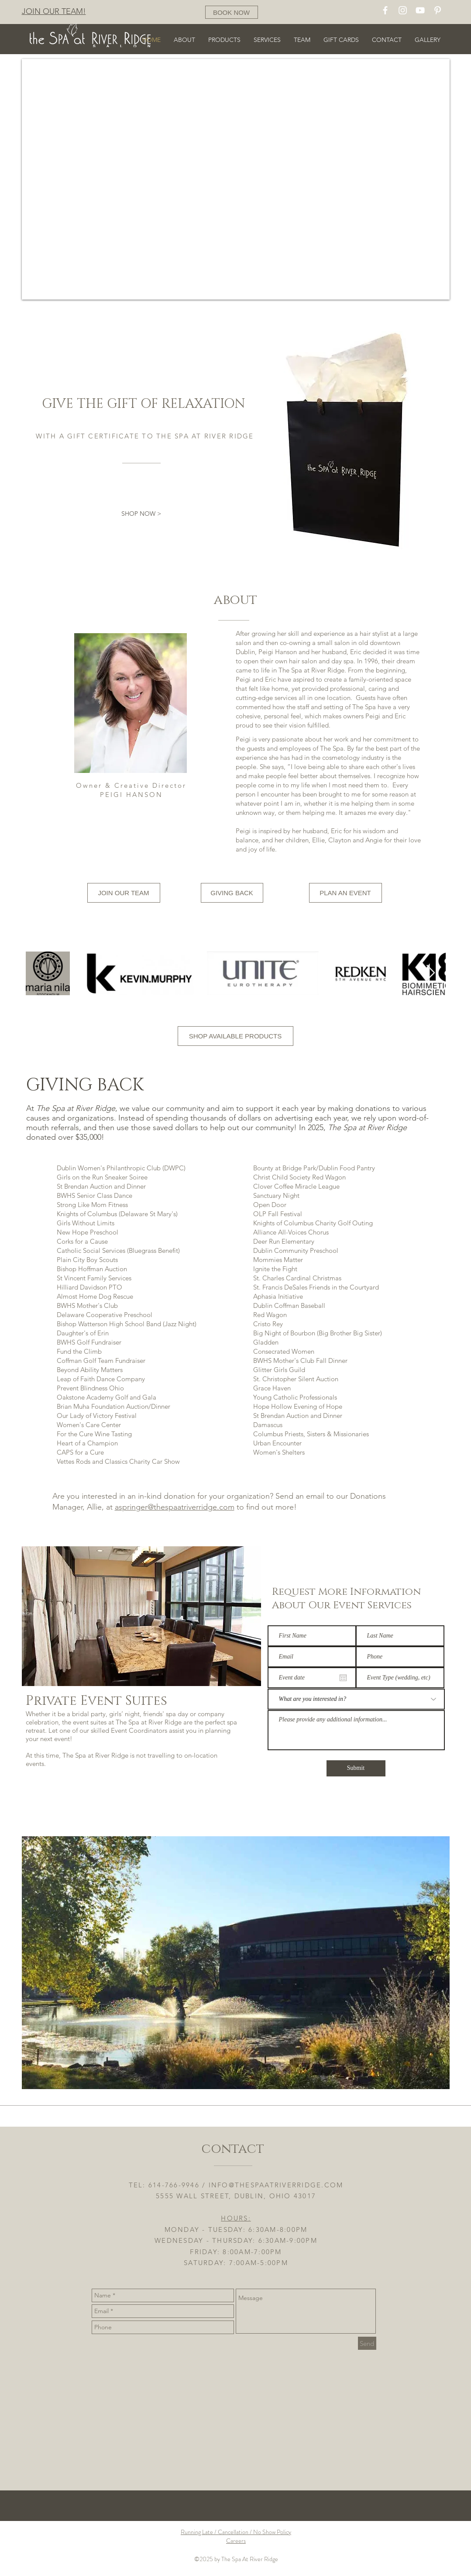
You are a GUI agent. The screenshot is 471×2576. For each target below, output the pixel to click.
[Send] (367, 2343)
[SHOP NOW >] (141, 514)
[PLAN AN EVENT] (345, 893)
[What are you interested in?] (356, 1699)
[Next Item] (431, 973)
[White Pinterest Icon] (437, 10)
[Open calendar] (343, 1677)
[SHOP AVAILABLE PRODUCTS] (235, 1036)
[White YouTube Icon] (420, 10)
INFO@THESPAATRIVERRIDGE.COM (276, 2185)
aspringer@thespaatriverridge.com (174, 1507)
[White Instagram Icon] (402, 10)
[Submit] (356, 1768)
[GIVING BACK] (232, 893)
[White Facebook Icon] (385, 10)
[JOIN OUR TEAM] (123, 893)
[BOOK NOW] (231, 12)
